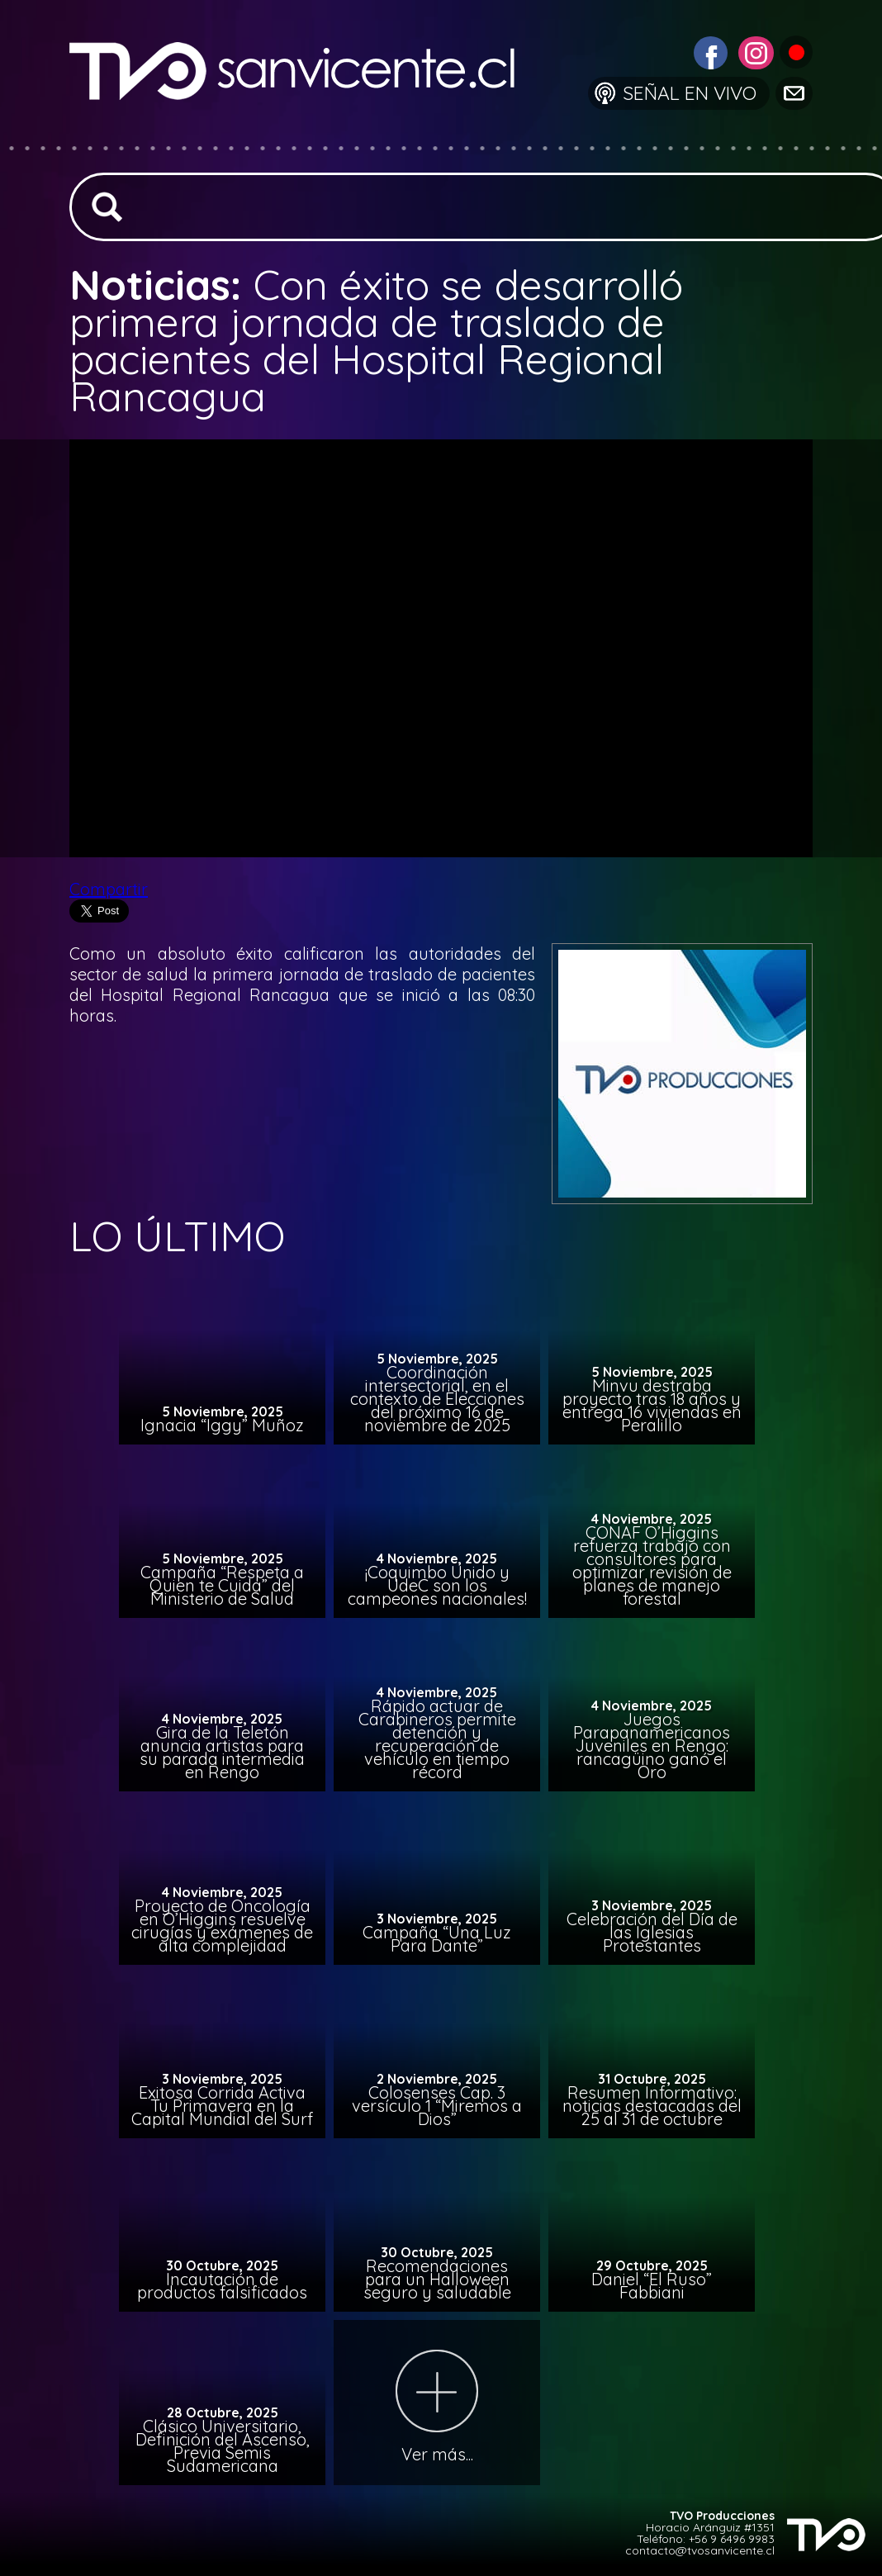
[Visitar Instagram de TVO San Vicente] (754, 51)
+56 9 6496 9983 (732, 2538)
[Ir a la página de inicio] (305, 136)
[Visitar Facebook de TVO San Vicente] (708, 51)
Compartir (108, 889)
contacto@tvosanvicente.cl (700, 2550)
